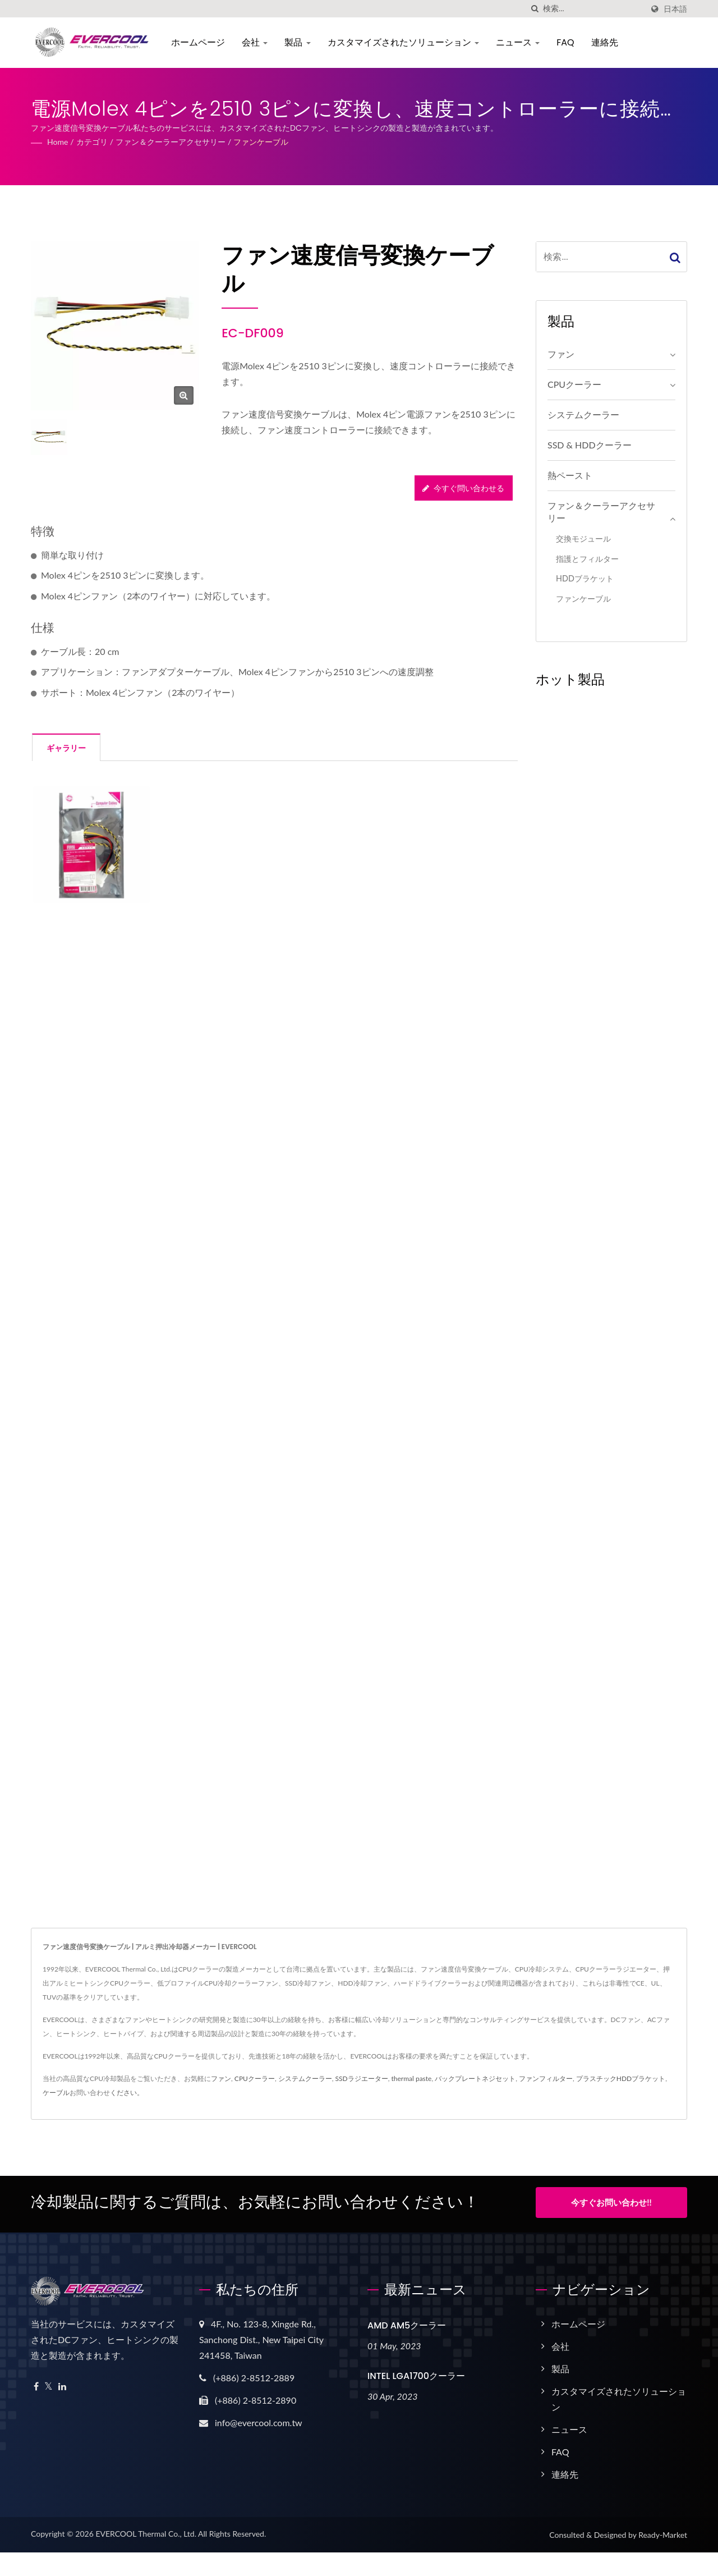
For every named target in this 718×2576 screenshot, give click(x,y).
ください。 (127, 2092)
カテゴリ (92, 141)
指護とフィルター (587, 558)
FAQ (567, 42)
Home (57, 141)
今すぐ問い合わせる (463, 488)
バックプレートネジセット (475, 2078)
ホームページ (200, 42)
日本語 (675, 8)
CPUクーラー (574, 384)
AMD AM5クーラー (406, 2322)
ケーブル (56, 2092)
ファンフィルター (546, 2078)
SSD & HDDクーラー (589, 444)
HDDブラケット (585, 578)
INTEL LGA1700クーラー (416, 2372)
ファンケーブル (260, 141)
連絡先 (606, 42)
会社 (257, 42)
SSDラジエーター (361, 2078)
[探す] (534, 8)
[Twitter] (48, 2383)
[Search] (593, 8)
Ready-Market (662, 2531)
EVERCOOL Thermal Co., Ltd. (145, 2530)
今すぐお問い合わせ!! (611, 2202)
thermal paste (411, 2078)
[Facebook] (36, 2383)
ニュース (520, 42)
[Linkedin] (62, 2383)
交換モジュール (583, 538)
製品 (300, 42)
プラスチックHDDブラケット (620, 2078)
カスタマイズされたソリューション (405, 42)
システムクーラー (583, 414)
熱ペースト (569, 475)
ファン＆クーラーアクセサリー (170, 141)
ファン (560, 354)
